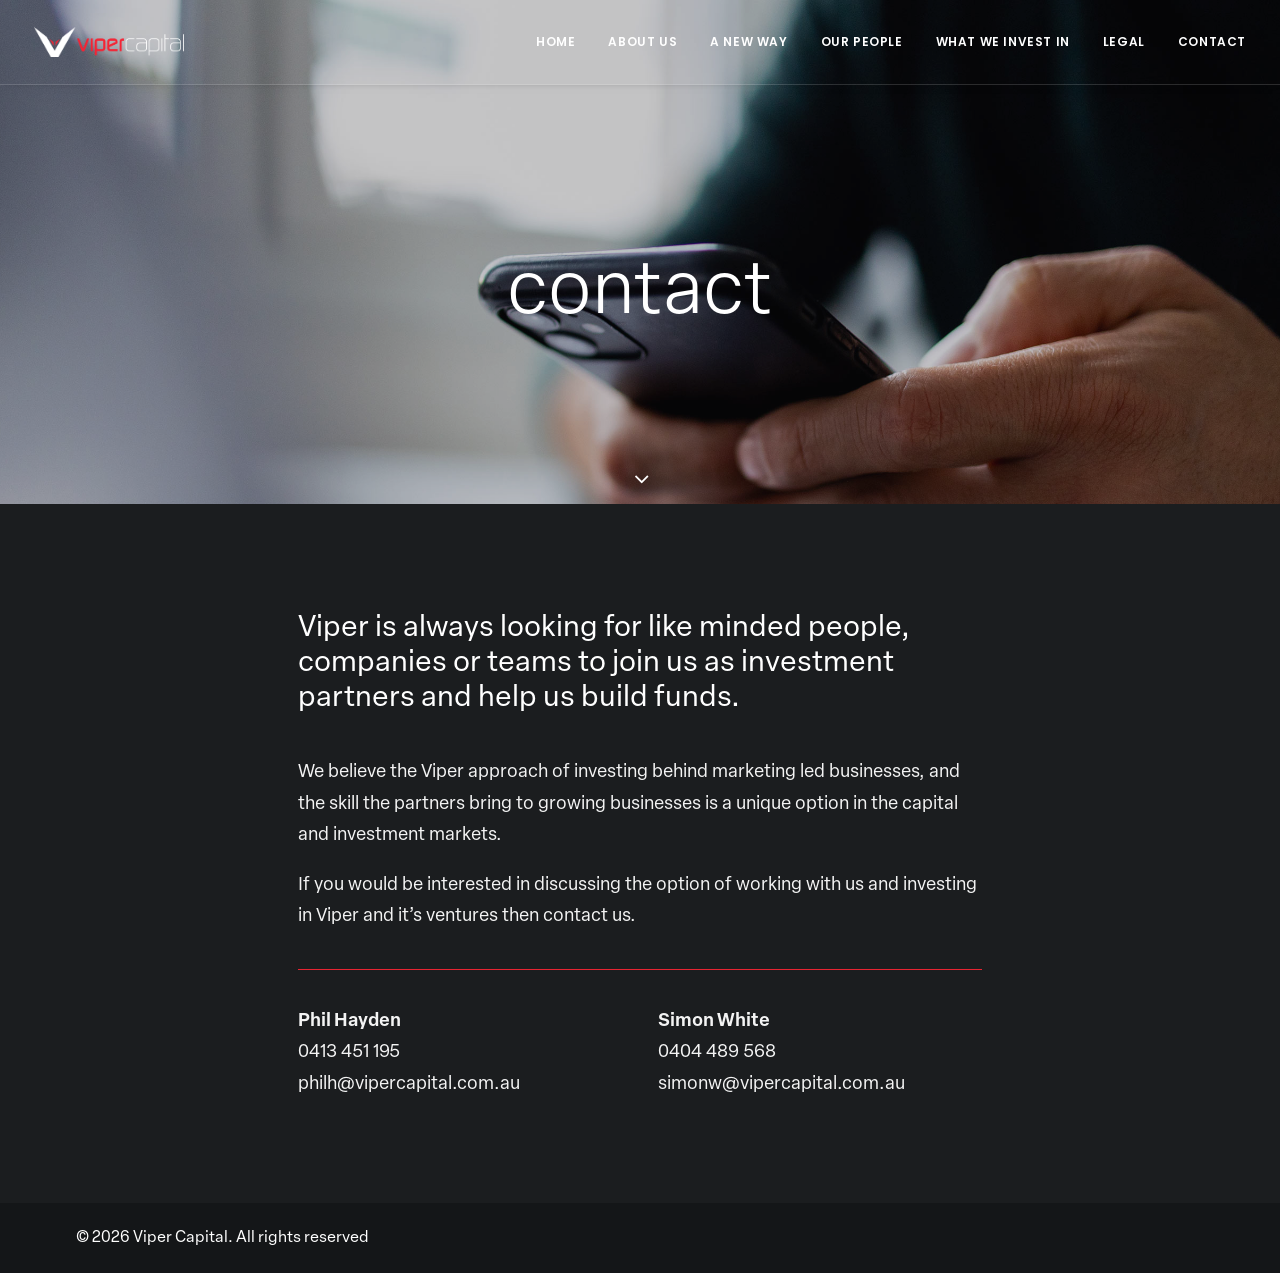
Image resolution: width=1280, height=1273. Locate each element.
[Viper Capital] (109, 42)
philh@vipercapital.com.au (409, 1102)
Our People (862, 41)
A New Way (748, 41)
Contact (1212, 41)
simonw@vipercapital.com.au (781, 1102)
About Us (642, 41)
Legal (1124, 41)
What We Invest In (1003, 41)
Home (555, 41)
